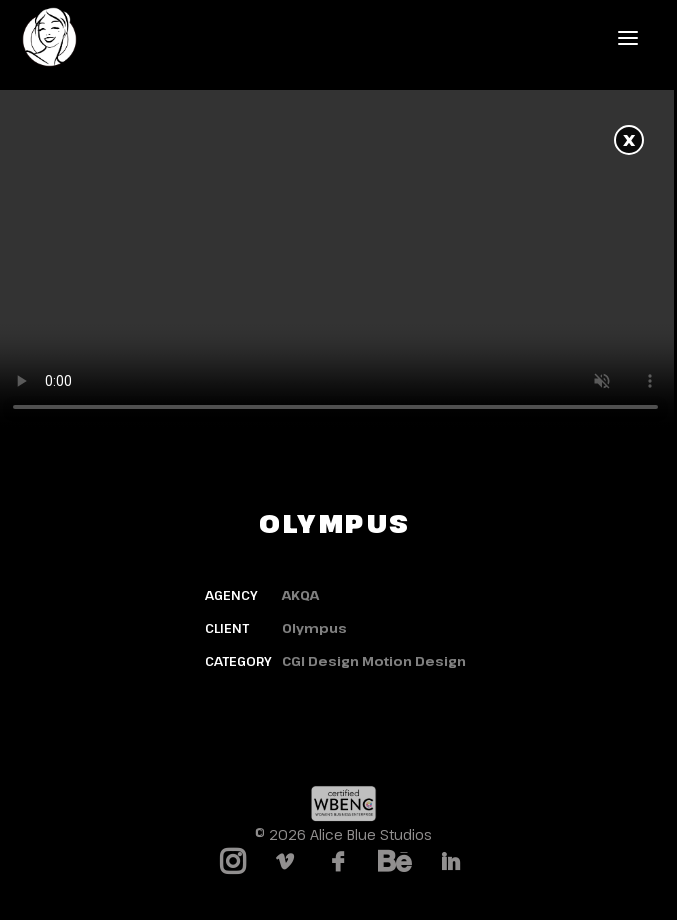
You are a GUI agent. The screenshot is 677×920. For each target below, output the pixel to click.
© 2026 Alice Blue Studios (343, 834)
